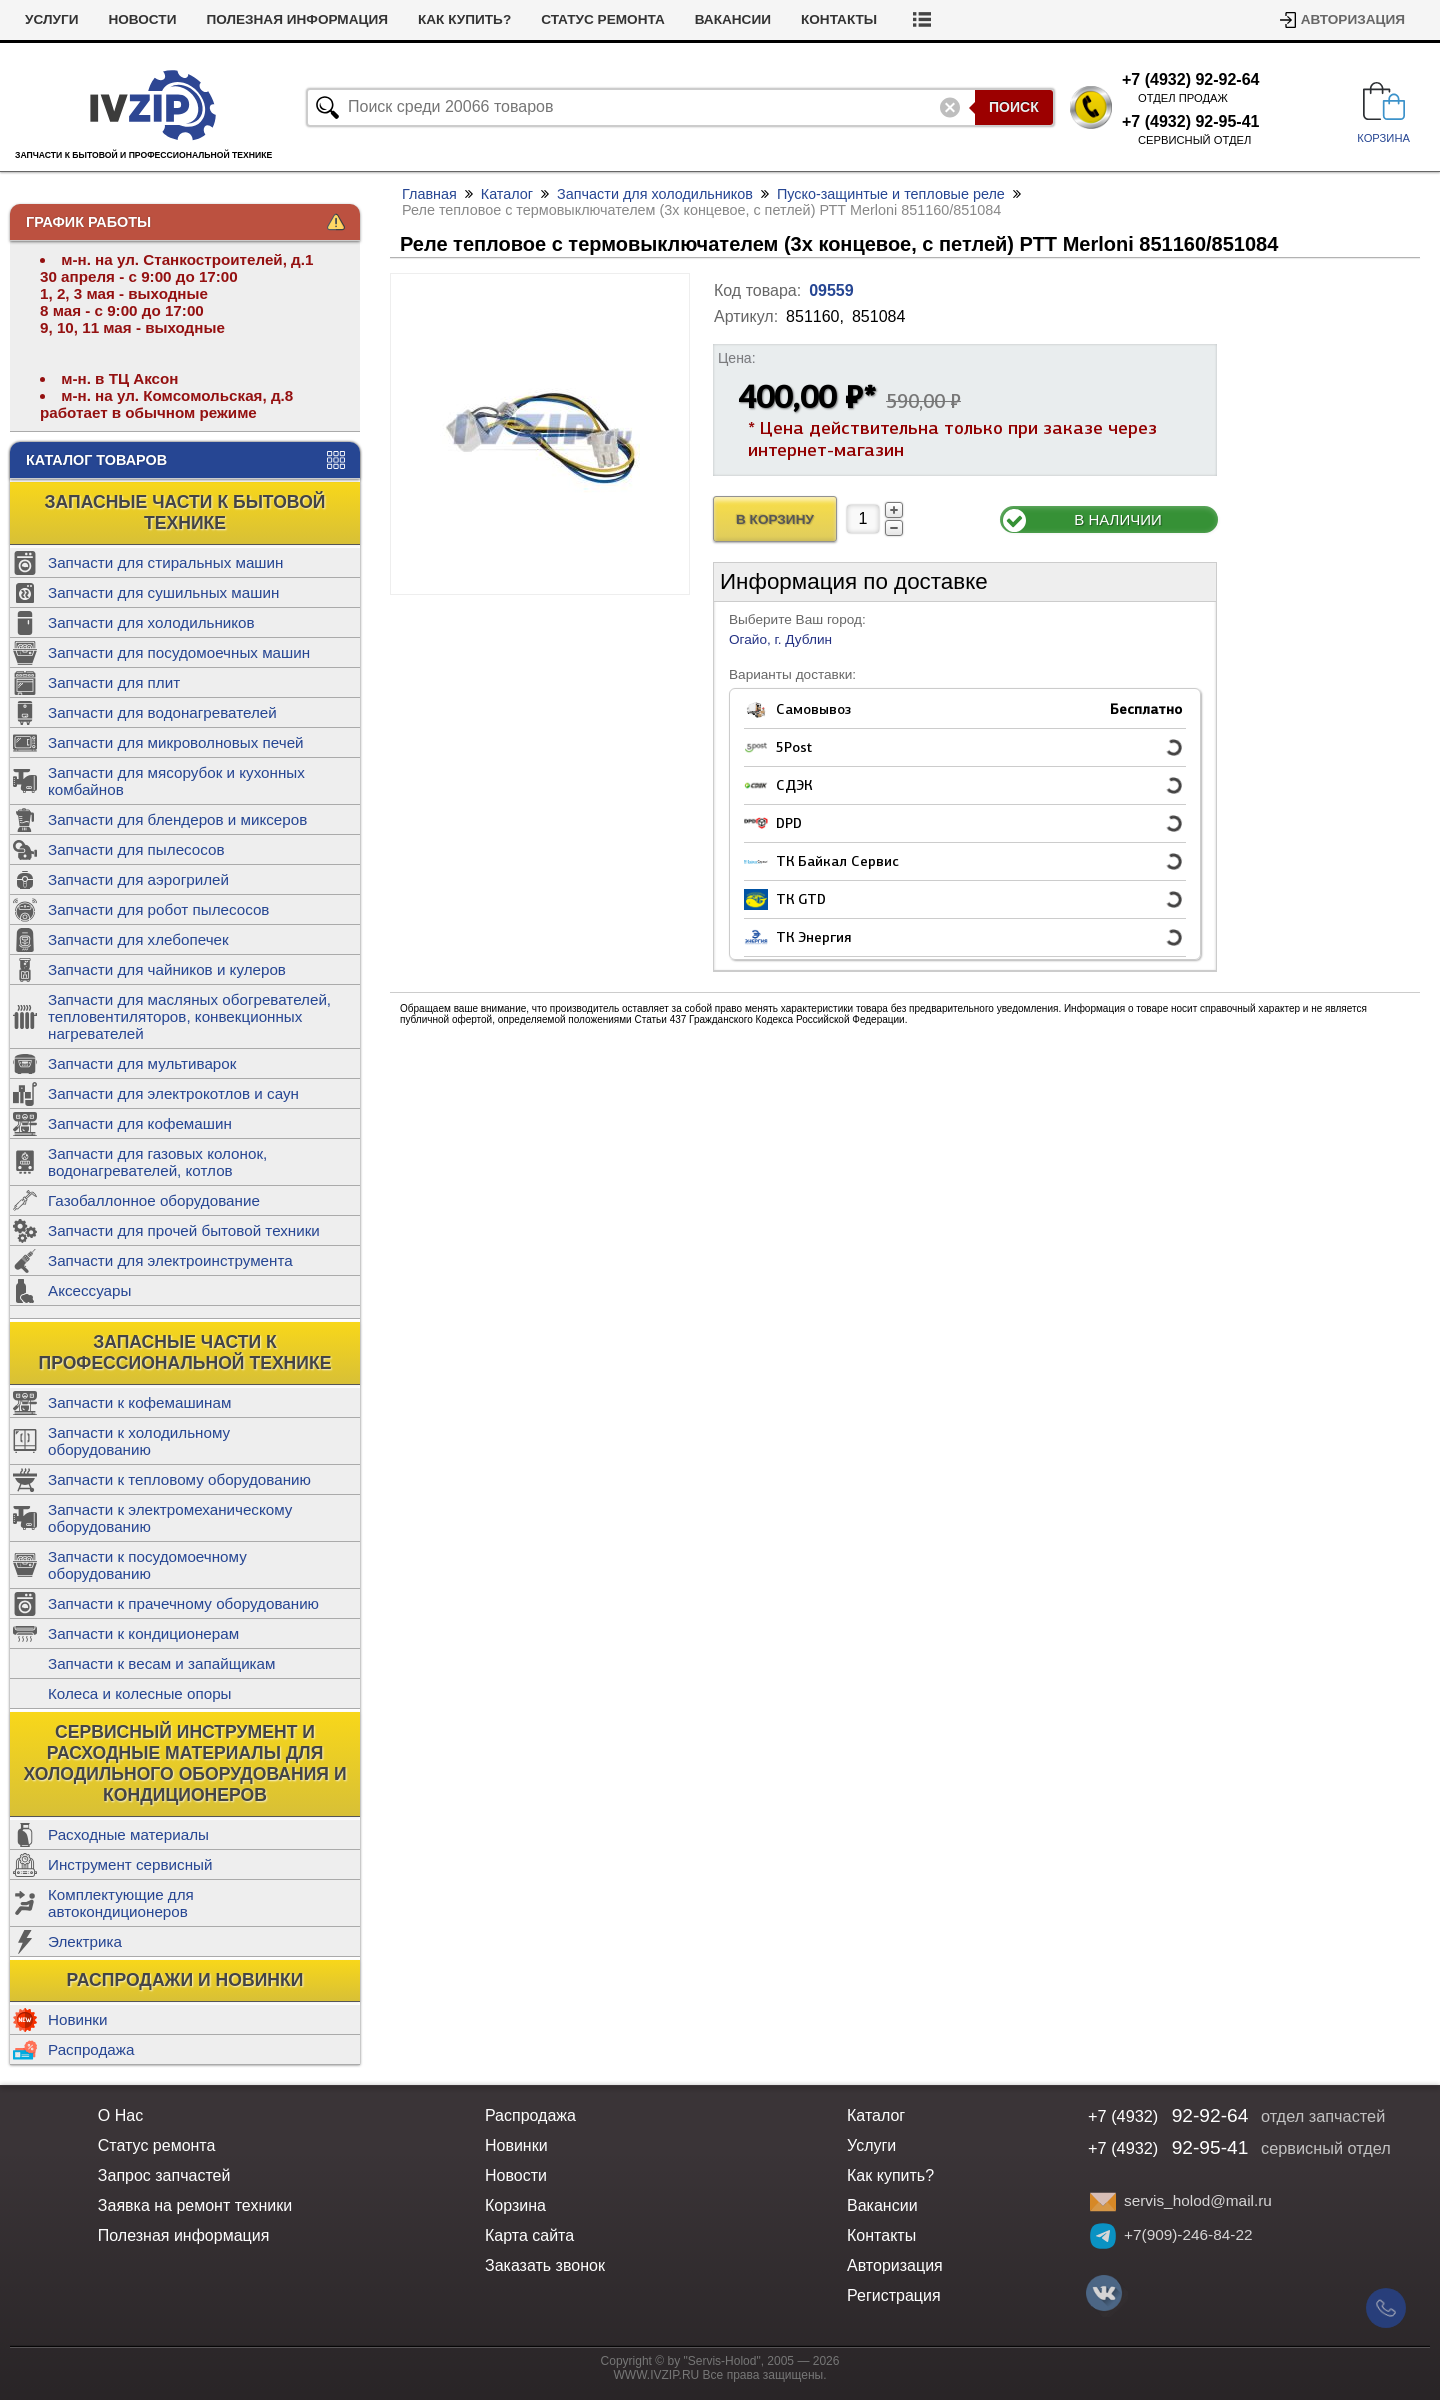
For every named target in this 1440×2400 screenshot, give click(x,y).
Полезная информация (297, 19)
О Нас (120, 2115)
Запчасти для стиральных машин (165, 562)
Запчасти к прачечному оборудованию (183, 1603)
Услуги (51, 19)
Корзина (515, 2205)
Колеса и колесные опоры (140, 1693)
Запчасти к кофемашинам (139, 1402)
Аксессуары (89, 1290)
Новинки (77, 2019)
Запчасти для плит (114, 682)
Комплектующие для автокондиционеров (121, 1903)
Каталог (507, 194)
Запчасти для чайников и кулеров (167, 969)
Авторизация (1353, 19)
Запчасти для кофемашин (140, 1123)
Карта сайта (529, 2235)
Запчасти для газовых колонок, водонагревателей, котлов (157, 1162)
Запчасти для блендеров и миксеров (177, 819)
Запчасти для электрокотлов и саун (173, 1093)
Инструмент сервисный (130, 1864)
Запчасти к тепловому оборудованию (179, 1479)
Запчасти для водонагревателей (162, 712)
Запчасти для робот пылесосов (158, 909)
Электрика (85, 1941)
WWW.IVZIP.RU (657, 2375)
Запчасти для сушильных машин (163, 592)
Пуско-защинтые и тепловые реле (891, 194)
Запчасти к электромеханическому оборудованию (170, 1518)
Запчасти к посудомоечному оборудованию (147, 1565)
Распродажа (91, 2049)
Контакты (839, 19)
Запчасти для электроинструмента (170, 1260)
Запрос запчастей (164, 2175)
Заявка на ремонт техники (195, 2205)
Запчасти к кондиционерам (143, 1633)
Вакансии (733, 19)
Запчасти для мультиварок (142, 1063)
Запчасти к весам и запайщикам (161, 1663)
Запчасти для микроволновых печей (176, 742)
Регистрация (894, 2295)
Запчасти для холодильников (151, 622)
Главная (429, 194)
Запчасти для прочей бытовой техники (184, 1230)
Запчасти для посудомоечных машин (179, 652)
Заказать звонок (545, 2265)
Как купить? (464, 19)
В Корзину (775, 519)
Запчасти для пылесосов (136, 849)
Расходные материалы (128, 1834)
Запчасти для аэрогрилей (138, 879)
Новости (142, 19)
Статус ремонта (603, 19)
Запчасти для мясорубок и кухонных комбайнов (176, 781)
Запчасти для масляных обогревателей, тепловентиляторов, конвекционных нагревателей (189, 1016)
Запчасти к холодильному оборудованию (139, 1441)
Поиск (1014, 107)
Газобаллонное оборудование (154, 1200)
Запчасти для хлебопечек (138, 939)
